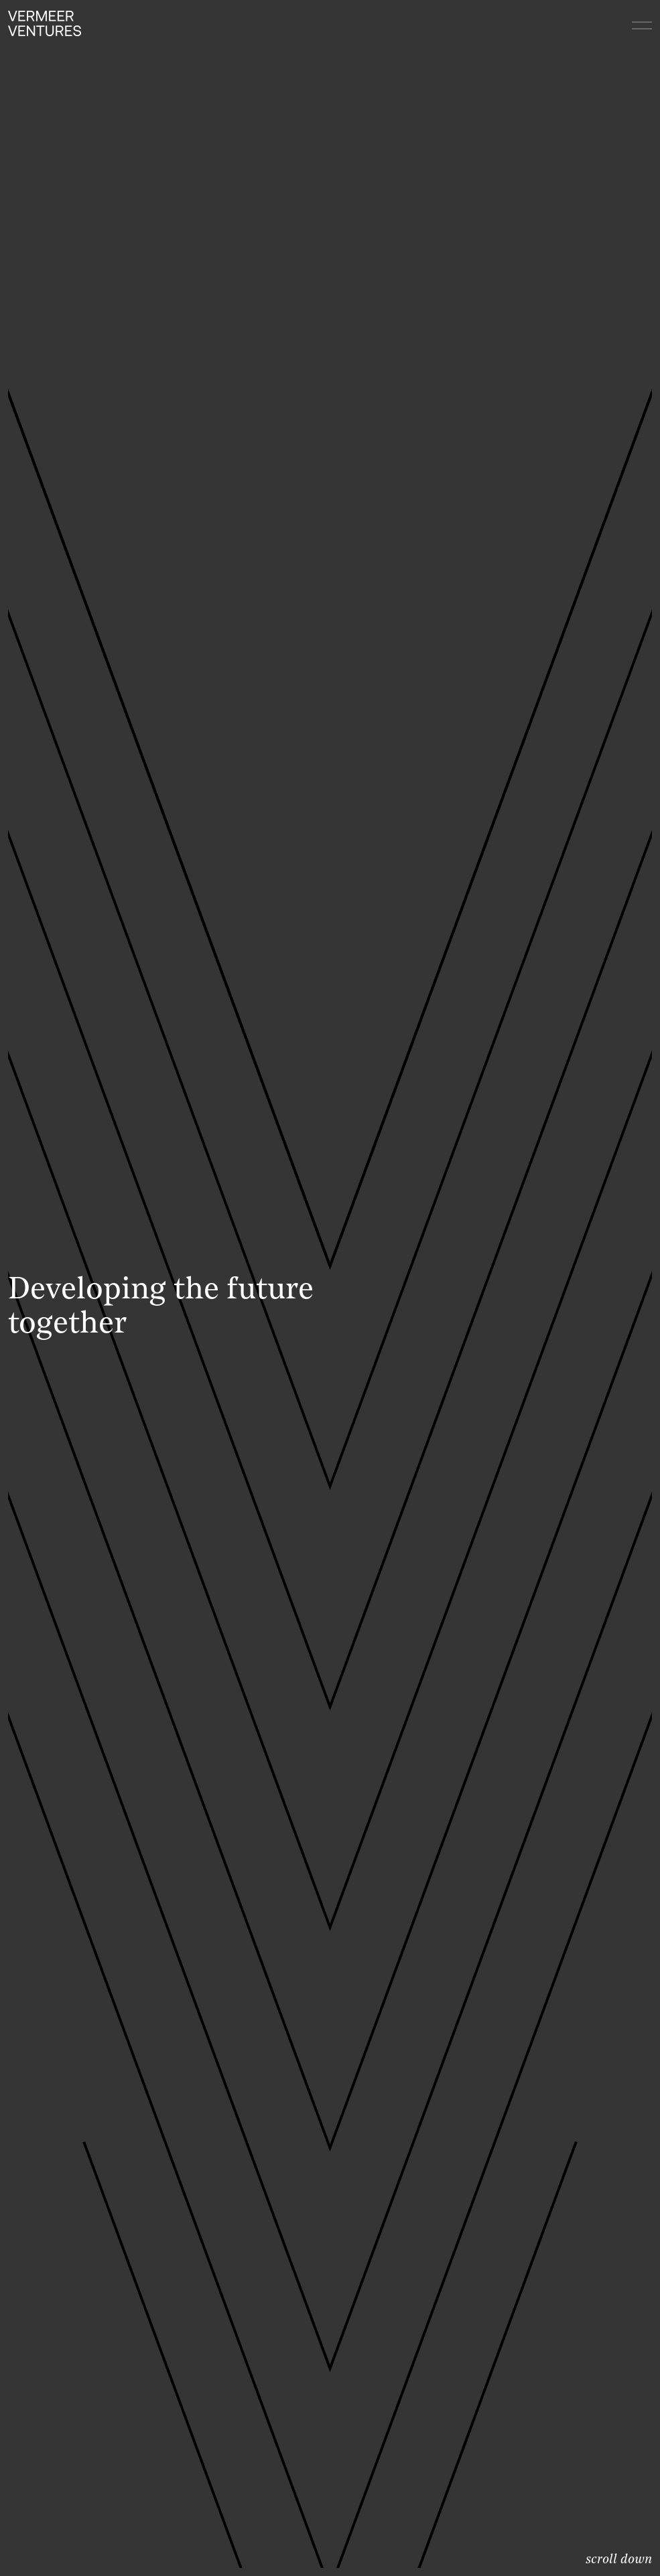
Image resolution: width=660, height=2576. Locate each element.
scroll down (619, 2560)
